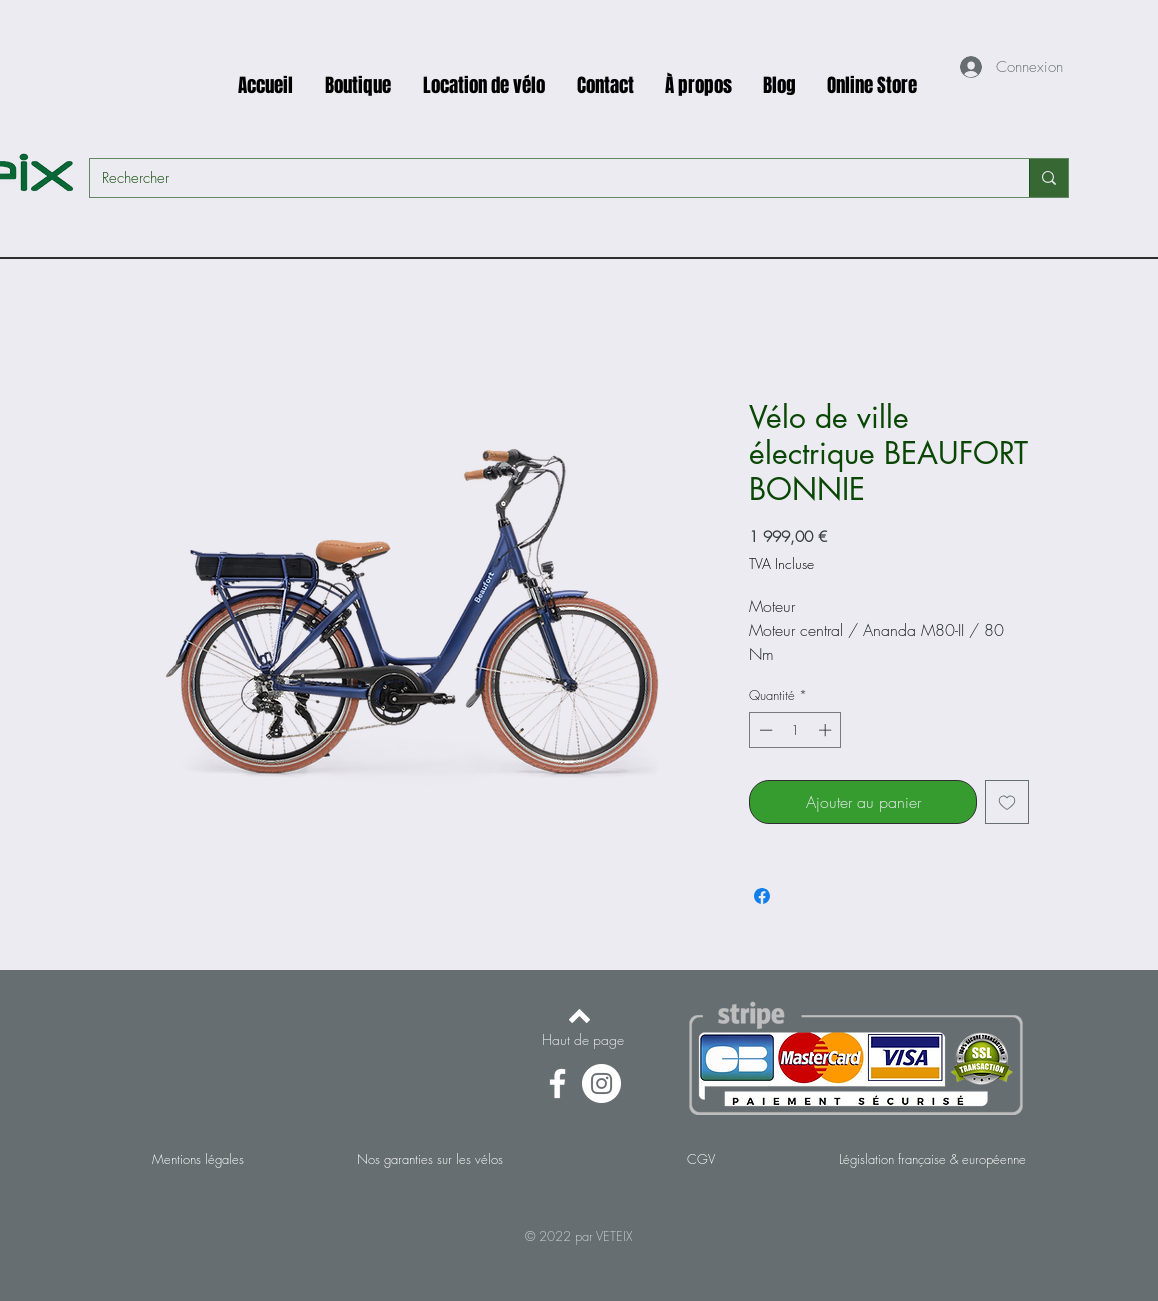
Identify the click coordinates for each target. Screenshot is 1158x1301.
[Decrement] (764, 730)
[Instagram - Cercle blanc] (601, 1083)
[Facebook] (557, 1083)
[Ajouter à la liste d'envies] (1007, 802)
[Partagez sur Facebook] (762, 896)
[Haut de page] (583, 1040)
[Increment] (827, 730)
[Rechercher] (544, 178)
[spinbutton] (795, 730)
